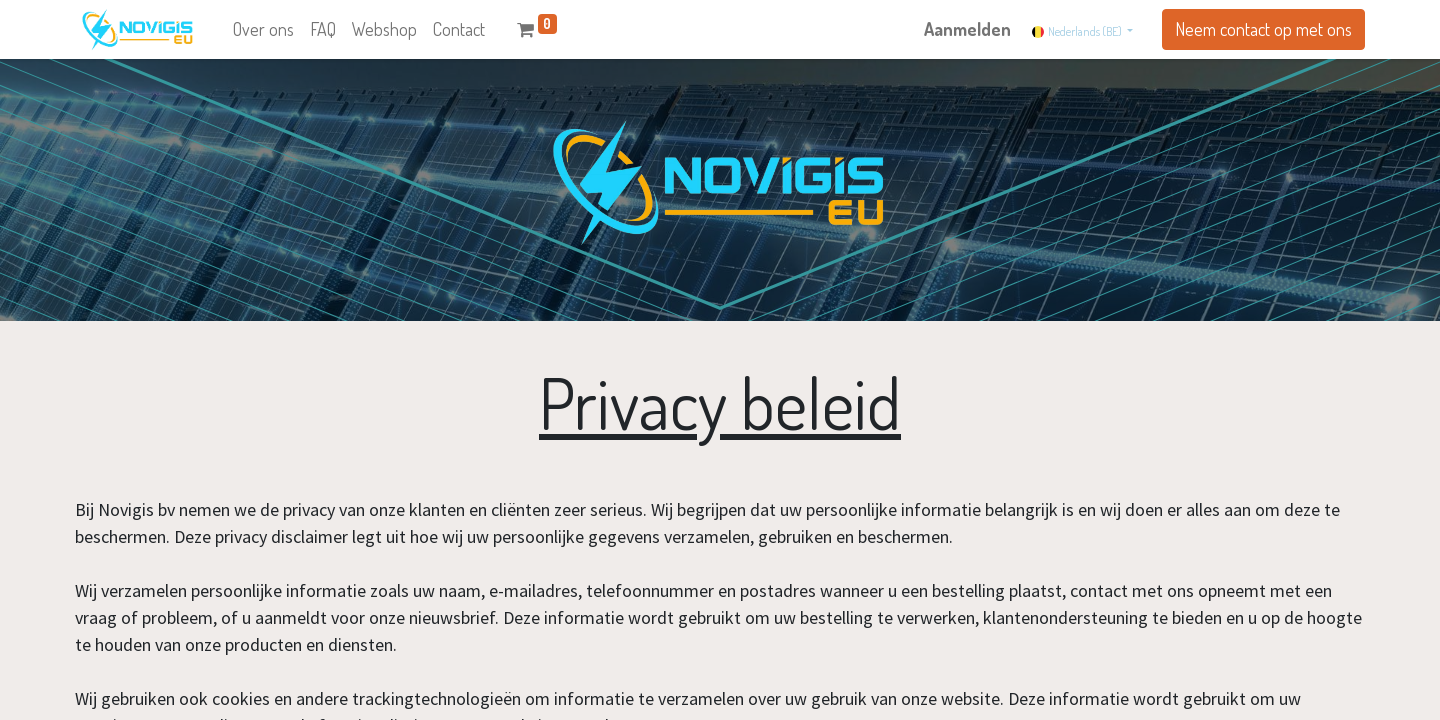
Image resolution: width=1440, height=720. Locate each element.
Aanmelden (967, 29)
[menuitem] (263, 29)
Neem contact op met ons (1263, 29)
